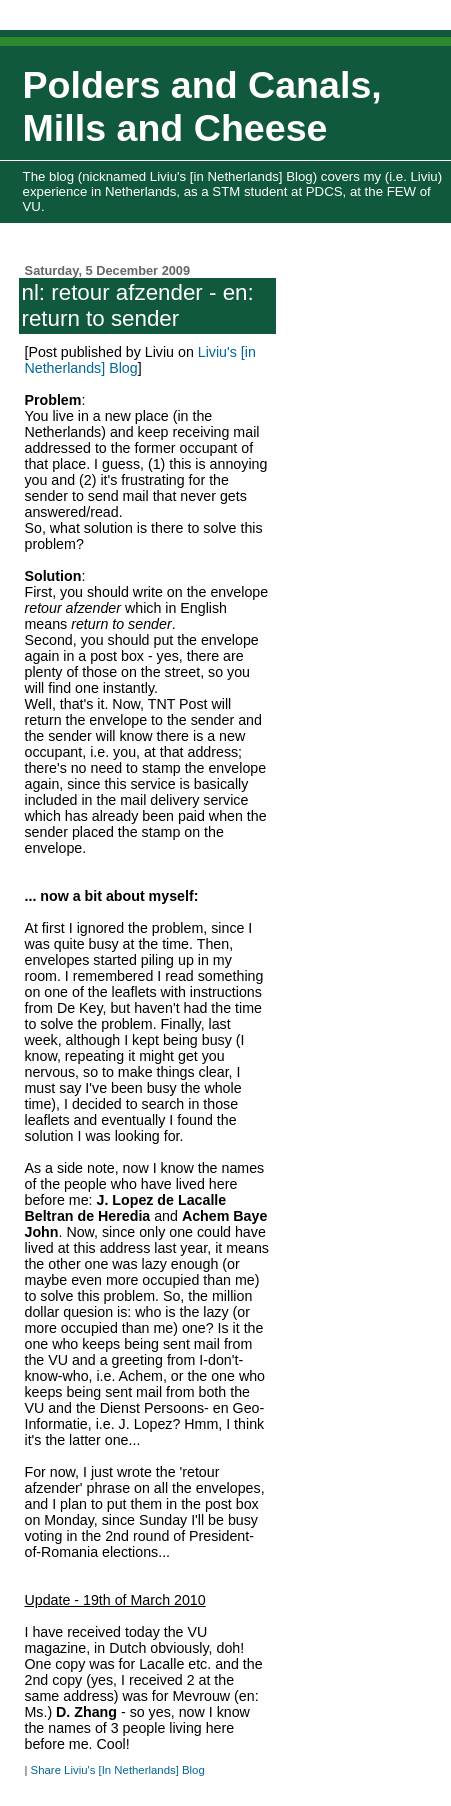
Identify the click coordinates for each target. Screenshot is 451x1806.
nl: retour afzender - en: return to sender (137, 305)
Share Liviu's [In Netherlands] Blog (118, 1770)
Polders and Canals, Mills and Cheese (202, 106)
